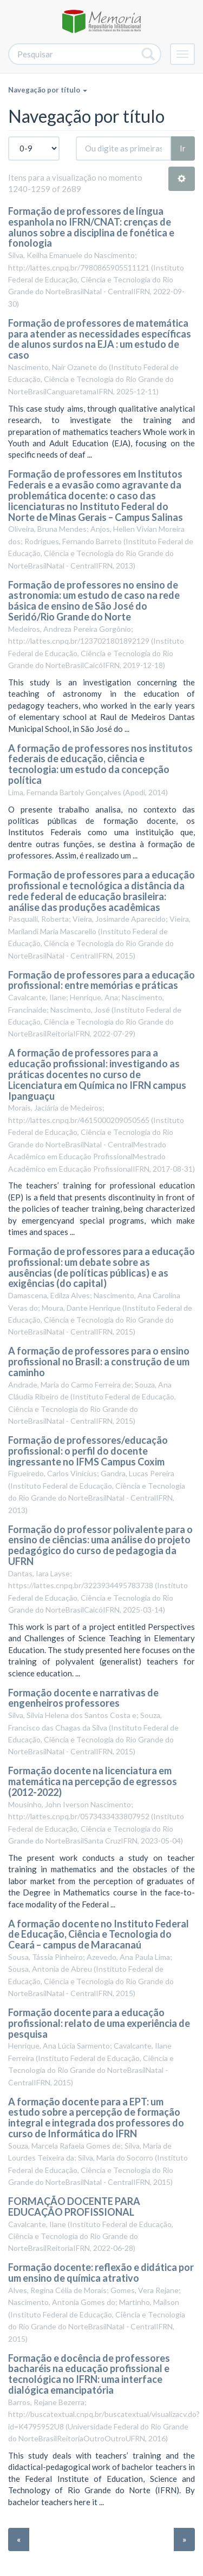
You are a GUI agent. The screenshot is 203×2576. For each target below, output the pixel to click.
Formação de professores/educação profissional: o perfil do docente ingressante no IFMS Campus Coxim (88, 1451)
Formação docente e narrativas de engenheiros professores (83, 1698)
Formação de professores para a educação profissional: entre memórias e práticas (101, 980)
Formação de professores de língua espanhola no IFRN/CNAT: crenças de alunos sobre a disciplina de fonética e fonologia (91, 227)
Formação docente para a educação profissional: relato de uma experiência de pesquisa (99, 2023)
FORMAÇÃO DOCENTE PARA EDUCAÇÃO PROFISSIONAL (74, 2206)
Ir (183, 148)
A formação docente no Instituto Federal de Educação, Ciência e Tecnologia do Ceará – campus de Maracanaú (98, 1934)
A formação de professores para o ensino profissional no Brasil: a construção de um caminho (98, 1361)
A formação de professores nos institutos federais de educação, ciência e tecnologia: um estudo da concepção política (100, 764)
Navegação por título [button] (47, 89)
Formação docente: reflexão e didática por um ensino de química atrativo (101, 2272)
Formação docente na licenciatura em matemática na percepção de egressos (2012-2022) (92, 1781)
